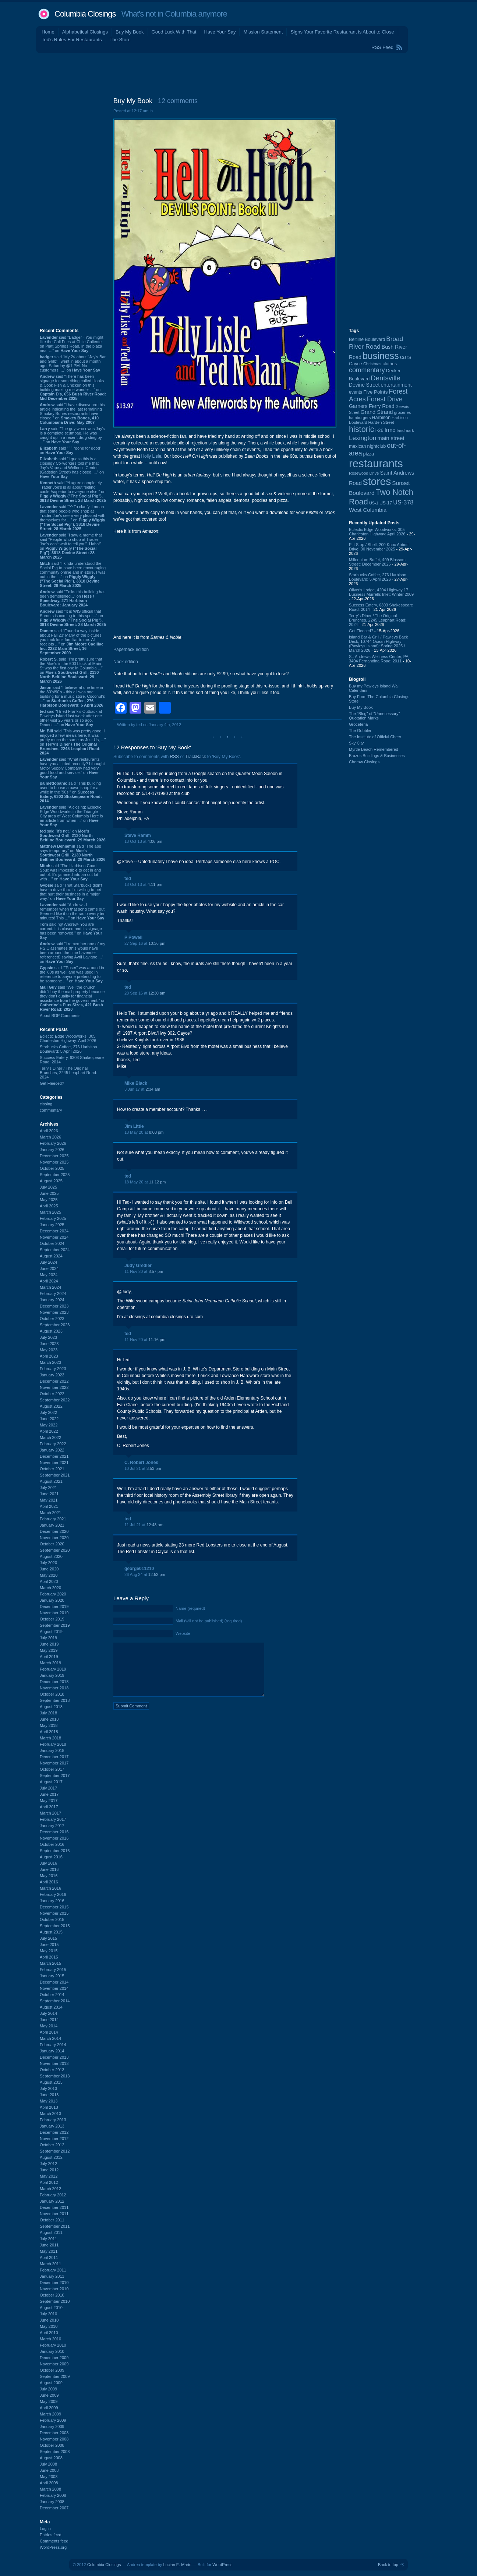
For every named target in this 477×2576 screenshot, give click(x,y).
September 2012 (55, 2151)
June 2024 (49, 1268)
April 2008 (49, 2483)
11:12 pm (157, 1182)
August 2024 (51, 1256)
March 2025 (50, 1212)
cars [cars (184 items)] (405, 356)
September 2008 (55, 2451)
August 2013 (51, 2082)
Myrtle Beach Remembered (373, 749)
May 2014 (48, 2026)
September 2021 (55, 1475)
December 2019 (54, 1606)
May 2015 (48, 1951)
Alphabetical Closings (85, 32)
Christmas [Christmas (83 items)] (372, 364)
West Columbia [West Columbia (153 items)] (367, 510)
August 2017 (51, 1782)
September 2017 (55, 1775)
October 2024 (52, 1243)
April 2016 (49, 1882)
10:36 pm (156, 943)
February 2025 (53, 1218)
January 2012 (52, 2201)
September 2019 (55, 1625)
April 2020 (49, 1581)
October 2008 (52, 2445)
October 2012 (52, 2145)
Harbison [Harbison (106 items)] (381, 417)
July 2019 (48, 1638)
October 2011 (52, 2220)
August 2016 (51, 1857)
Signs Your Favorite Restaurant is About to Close (342, 32)
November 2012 (54, 2138)
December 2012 (54, 2132)
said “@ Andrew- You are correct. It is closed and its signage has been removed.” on (71, 931)
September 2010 (55, 2301)
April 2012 (49, 2182)
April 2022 (49, 1431)
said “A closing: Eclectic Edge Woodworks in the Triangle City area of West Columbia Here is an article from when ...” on (71, 816)
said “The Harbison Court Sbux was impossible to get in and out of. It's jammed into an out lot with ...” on (70, 872)
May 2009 (48, 2401)
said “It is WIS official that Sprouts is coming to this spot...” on (73, 618)
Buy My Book (130, 32)
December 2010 (54, 2282)
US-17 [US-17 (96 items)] (385, 503)
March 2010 (50, 2339)
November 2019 (54, 1613)
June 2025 (49, 1193)
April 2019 (49, 1656)
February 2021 (53, 1519)
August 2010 (51, 2307)
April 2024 (49, 1281)
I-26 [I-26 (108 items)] (379, 430)
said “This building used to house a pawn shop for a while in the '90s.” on (71, 792)
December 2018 (54, 1681)
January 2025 (52, 1224)
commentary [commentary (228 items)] (367, 370)
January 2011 (52, 2276)
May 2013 (48, 2101)
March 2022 (50, 1437)
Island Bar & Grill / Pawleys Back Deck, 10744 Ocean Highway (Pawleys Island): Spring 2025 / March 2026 (378, 643)
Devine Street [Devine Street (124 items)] (364, 385)
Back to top (388, 2564)
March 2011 (50, 2264)
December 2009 (54, 2357)
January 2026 (52, 1149)
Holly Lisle (151, 456)
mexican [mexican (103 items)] (357, 446)
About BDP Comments (60, 1015)
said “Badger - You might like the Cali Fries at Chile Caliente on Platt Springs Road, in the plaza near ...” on (71, 344)
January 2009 (52, 2426)
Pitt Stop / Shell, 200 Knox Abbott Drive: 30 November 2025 (379, 546)
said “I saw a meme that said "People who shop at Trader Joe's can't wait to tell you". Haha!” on (71, 546)
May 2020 (48, 1575)
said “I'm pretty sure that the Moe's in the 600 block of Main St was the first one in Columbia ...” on (71, 670)
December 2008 (54, 2433)
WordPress (222, 2564)
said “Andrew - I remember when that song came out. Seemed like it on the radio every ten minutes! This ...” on (73, 911)
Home (48, 32)
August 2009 (51, 2382)
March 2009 (50, 2414)
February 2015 (53, 1969)
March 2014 (50, 2038)
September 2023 (55, 1325)
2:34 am (153, 1089)
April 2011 (49, 2257)
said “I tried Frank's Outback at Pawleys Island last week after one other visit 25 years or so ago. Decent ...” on (71, 718)
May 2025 (48, 1199)
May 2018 (48, 1725)
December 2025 (54, 1156)
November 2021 (54, 1462)
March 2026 (50, 1137)
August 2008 (51, 2458)
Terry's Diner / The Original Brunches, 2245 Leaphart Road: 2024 (68, 1072)
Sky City (356, 743)
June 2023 (49, 1343)
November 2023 (54, 1312)
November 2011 (54, 2213)
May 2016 (48, 1875)
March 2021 (50, 1512)
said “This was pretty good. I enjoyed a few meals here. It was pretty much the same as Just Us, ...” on (73, 742)
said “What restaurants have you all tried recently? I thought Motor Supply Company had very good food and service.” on (72, 768)
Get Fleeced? (52, 1083)
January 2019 (52, 1675)
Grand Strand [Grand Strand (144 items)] (377, 412)
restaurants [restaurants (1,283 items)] (376, 463)
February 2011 (53, 2270)
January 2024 (52, 1300)
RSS (174, 756)
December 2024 (54, 1231)
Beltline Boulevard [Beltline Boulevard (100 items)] (367, 339)
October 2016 (52, 1844)
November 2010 (54, 2289)
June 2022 (49, 1419)
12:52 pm (156, 1574)
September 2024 (55, 1249)
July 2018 (48, 1713)
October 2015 (52, 1919)
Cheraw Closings (364, 762)
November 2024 (54, 1237)
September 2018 (55, 1700)
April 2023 (49, 1356)
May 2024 (48, 1275)
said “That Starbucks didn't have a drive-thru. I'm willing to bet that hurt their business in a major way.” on (71, 892)
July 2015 (48, 1938)
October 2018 (52, 1694)
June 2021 (49, 1494)
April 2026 (49, 1131)
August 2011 (51, 2232)
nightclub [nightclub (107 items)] (376, 446)
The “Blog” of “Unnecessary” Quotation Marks (374, 715)
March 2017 (50, 1813)
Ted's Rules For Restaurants (72, 39)
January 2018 (52, 1750)
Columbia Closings (85, 13)
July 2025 (48, 1187)
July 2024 (48, 1262)
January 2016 (52, 1900)
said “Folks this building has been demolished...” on (73, 598)
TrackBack (195, 756)
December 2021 (54, 1456)
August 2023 (51, 1331)
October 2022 (52, 1393)
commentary (51, 1110)
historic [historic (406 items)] (361, 429)
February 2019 (53, 1669)
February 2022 (53, 1444)
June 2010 (49, 2320)
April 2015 (49, 1957)
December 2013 (54, 2057)
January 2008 (52, 2501)
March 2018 (50, 1738)
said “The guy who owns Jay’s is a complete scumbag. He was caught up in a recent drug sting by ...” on (72, 435)
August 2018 (51, 1706)
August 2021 (51, 1481)
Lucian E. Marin (177, 2564)
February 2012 (53, 2195)
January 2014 (52, 2051)
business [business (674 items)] (381, 356)
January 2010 (52, 2351)
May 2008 (48, 2476)
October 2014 (52, 1994)
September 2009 (55, 2376)
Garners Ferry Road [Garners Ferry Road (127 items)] (372, 406)
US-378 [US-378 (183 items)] (403, 502)
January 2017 (52, 1825)
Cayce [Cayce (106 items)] (355, 363)
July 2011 (48, 2239)
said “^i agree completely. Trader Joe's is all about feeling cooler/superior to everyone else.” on (73, 492)
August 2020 (51, 1556)
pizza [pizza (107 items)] (368, 454)
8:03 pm (156, 1132)
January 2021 (52, 1525)
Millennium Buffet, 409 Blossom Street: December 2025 (377, 561)
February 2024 (53, 1293)
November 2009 (54, 2364)
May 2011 (48, 2251)
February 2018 (53, 1744)
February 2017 (53, 1819)
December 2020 (54, 1531)
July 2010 (48, 2314)
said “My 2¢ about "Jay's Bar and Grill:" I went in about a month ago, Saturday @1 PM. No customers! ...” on (73, 363)
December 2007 (54, 2508)
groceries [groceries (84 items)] (402, 412)
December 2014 (54, 1982)
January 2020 (52, 1600)
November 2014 (54, 1988)
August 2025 (51, 1181)
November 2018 (54, 1688)
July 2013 (48, 2088)
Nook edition (125, 661)
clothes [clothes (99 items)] (389, 363)
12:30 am (156, 993)
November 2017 (54, 1763)
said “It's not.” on (73, 835)
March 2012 (50, 2188)
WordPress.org (53, 2547)
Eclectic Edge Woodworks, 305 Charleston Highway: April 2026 (68, 1038)
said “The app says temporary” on (73, 853)
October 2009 (52, 2370)
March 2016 (50, 1888)
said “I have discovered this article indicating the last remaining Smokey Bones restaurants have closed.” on (72, 413)
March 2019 (50, 1663)
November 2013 (54, 2063)
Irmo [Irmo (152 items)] (390, 430)
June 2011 (49, 2245)
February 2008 (53, 2495)
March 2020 (50, 1588)
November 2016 (54, 1838)
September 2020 (55, 1550)
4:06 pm (155, 841)
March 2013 (50, 2113)
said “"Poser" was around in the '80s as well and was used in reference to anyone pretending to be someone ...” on (72, 974)
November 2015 (54, 1913)
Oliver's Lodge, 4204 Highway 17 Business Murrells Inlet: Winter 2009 (381, 592)
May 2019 (48, 1650)
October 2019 (52, 1619)
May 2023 (48, 1350)
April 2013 (49, 2107)
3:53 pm (153, 1468)
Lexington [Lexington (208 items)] (362, 437)
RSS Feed (382, 47)
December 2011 (54, 2207)
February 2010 (53, 2345)
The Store (120, 39)
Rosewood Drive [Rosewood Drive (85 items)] (364, 473)
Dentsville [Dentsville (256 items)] (385, 378)
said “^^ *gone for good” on (70, 450)
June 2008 (49, 2470)
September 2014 (55, 2001)
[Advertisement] (238, 73)
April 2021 (49, 1506)
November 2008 (54, 2439)
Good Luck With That (174, 32)
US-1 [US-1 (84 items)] (373, 503)
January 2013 (52, 2126)
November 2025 (54, 1162)
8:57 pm (155, 1271)
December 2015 (54, 1907)
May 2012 (48, 2176)
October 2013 (52, 2070)
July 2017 (48, 1788)
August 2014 (51, 2007)
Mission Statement (263, 32)
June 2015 (49, 1944)
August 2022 (51, 1406)
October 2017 (52, 1769)
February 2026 (53, 1143)
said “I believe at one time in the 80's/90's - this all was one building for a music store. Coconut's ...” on (72, 696)
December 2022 (54, 1381)
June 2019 (49, 1644)
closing (46, 1104)
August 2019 (51, 1631)
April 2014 (49, 2032)
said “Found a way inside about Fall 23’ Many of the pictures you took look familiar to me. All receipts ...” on (71, 642)
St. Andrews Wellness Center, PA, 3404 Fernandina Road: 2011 (379, 658)
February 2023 (53, 1368)
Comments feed (54, 2541)
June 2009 (49, 2395)
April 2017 (49, 1807)
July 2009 (48, 2389)
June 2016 (49, 1869)
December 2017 (54, 1757)
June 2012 (49, 2170)
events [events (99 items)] (355, 392)
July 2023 (48, 1337)
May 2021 (48, 1500)
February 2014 (53, 2044)
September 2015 (55, 1926)
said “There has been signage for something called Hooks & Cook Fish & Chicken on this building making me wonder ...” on (73, 387)
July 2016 (48, 1863)
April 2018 (49, 1731)
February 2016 (53, 1894)
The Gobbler (360, 730)
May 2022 (48, 1425)
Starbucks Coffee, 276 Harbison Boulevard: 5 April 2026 (68, 1049)
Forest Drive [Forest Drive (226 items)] (385, 399)
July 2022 (48, 1412)
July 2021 (48, 1487)
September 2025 (55, 1174)
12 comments (178, 101)
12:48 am (154, 1525)
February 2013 (53, 2120)
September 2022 (55, 1400)
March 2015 (50, 1963)
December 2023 (54, 1306)
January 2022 (52, 1450)
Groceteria (358, 724)
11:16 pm (156, 1339)
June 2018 (49, 1719)
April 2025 (49, 1206)
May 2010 (48, 2326)
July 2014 (48, 2013)
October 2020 (52, 1544)
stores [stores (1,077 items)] (377, 481)
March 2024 (50, 1287)
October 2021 (52, 1469)
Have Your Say (220, 32)
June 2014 (49, 2019)
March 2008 (50, 2489)
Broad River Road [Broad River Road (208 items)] (376, 342)
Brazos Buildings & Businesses (377, 755)
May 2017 (48, 1800)
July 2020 (48, 1562)
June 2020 (49, 1569)
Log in (45, 2528)
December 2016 (54, 1832)
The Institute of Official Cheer (375, 737)
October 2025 (52, 1168)
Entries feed (50, 2535)
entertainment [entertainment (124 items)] (396, 385)
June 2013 (49, 2095)
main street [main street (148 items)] (390, 438)
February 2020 (53, 1594)
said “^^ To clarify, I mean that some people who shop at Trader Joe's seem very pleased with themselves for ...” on (72, 517)
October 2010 (52, 2295)
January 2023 (52, 1375)
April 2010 (49, 2332)
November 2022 (54, 1387)
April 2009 (49, 2408)
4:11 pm (155, 884)
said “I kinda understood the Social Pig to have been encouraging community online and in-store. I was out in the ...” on (73, 574)
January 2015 (52, 1976)
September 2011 (55, 2226)
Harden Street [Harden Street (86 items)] (381, 422)
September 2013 (55, 2076)
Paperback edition (131, 649)
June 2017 (49, 1794)
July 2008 (48, 2464)
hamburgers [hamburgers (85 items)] (360, 417)
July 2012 (48, 2163)
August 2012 (51, 2157)
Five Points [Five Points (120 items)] (375, 392)
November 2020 (54, 1537)
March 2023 (50, 1362)
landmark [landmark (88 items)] (405, 430)
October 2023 (52, 1318)
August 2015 (51, 1932)
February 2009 (53, 2420)
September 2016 (55, 1850)
